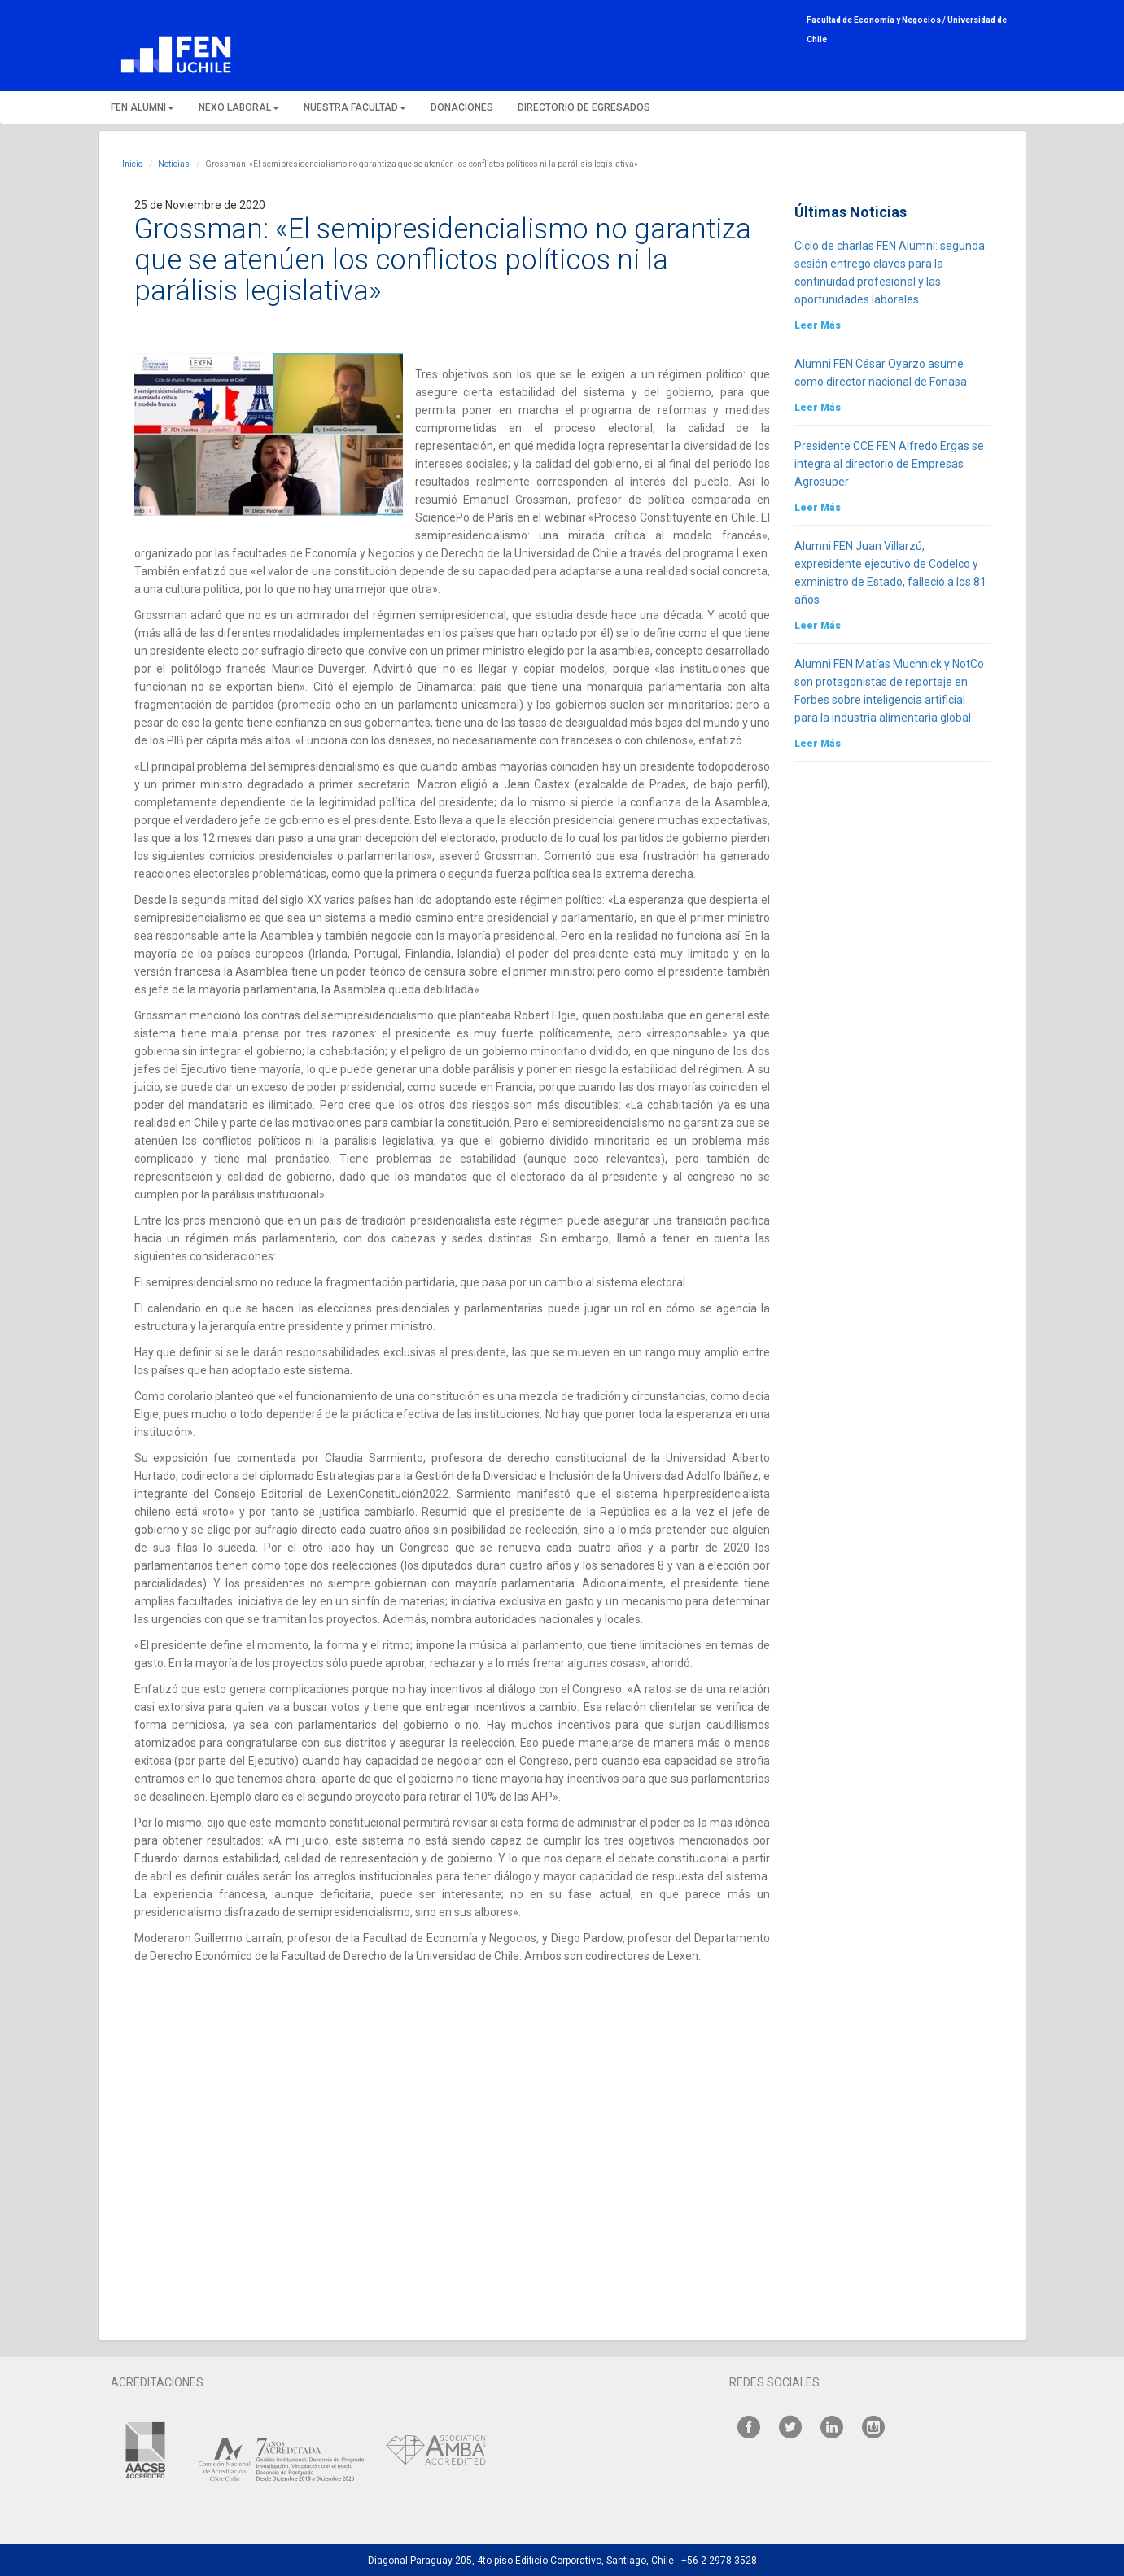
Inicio (132, 163)
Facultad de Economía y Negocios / (877, 19)
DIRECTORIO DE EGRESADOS (584, 107)
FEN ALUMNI (142, 107)
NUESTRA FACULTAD (355, 107)
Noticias (174, 163)
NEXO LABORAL (239, 107)
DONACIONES (462, 107)
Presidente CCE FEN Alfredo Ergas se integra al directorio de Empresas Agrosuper (889, 463)
